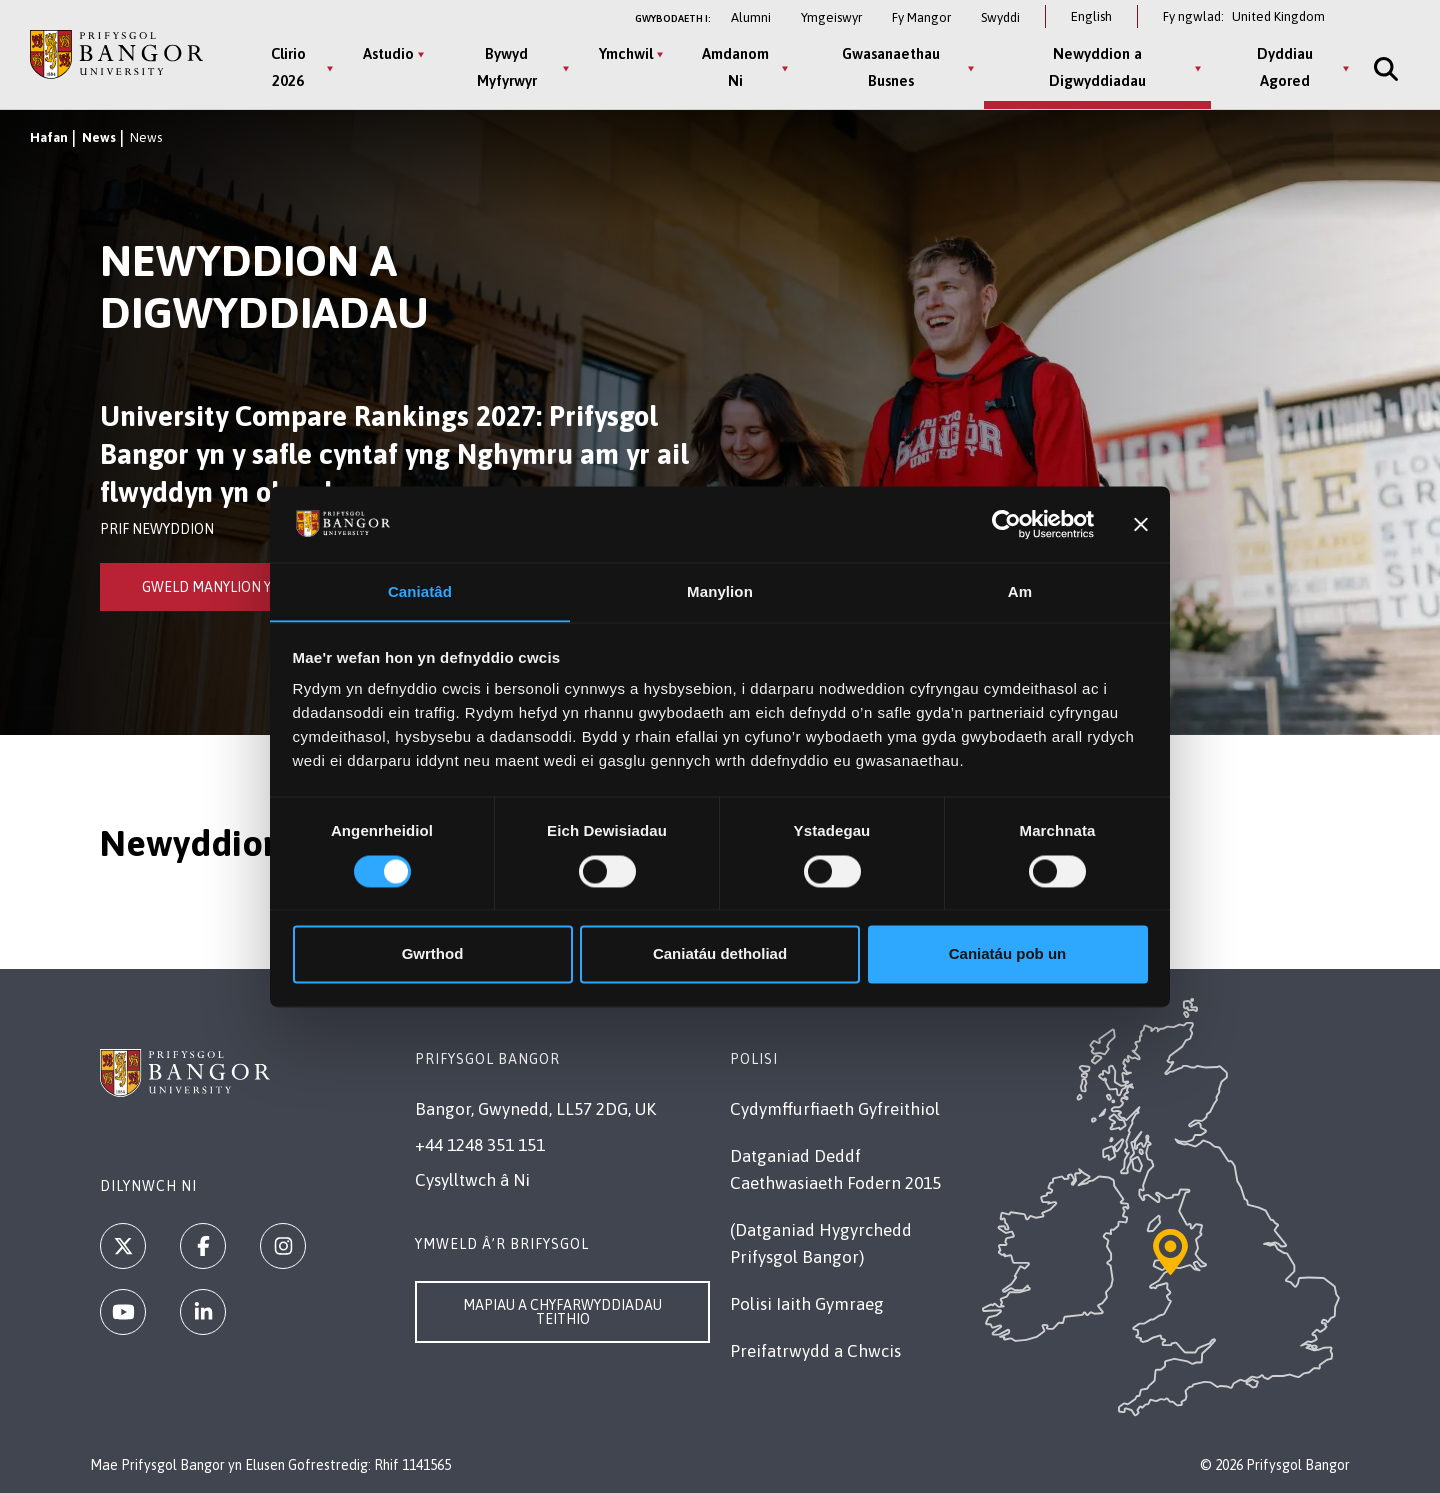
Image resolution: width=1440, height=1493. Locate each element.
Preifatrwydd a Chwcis (815, 1351)
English (1091, 16)
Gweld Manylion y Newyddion (249, 587)
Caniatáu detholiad (720, 954)
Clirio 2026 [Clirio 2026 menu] (287, 67)
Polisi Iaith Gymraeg (807, 1304)
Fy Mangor (921, 17)
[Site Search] (1382, 68)
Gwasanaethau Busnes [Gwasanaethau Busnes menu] (890, 67)
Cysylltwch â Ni (472, 1180)
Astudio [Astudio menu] (388, 53)
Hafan (49, 137)
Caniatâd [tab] (420, 591)
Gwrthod (433, 954)
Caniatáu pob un (1008, 954)
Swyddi (1000, 17)
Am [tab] (1020, 591)
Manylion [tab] (720, 591)
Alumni (751, 17)
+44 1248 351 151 (480, 1145)
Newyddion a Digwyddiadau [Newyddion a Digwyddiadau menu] (1095, 67)
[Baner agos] (1141, 524)
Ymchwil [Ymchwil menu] (626, 53)
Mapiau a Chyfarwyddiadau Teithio (562, 1312)
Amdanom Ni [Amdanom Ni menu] (734, 67)
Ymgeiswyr (831, 17)
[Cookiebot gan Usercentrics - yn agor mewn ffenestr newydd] (1006, 524)
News (99, 137)
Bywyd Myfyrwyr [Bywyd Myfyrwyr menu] (506, 67)
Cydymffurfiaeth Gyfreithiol (835, 1109)
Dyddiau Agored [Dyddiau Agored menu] (1283, 67)
